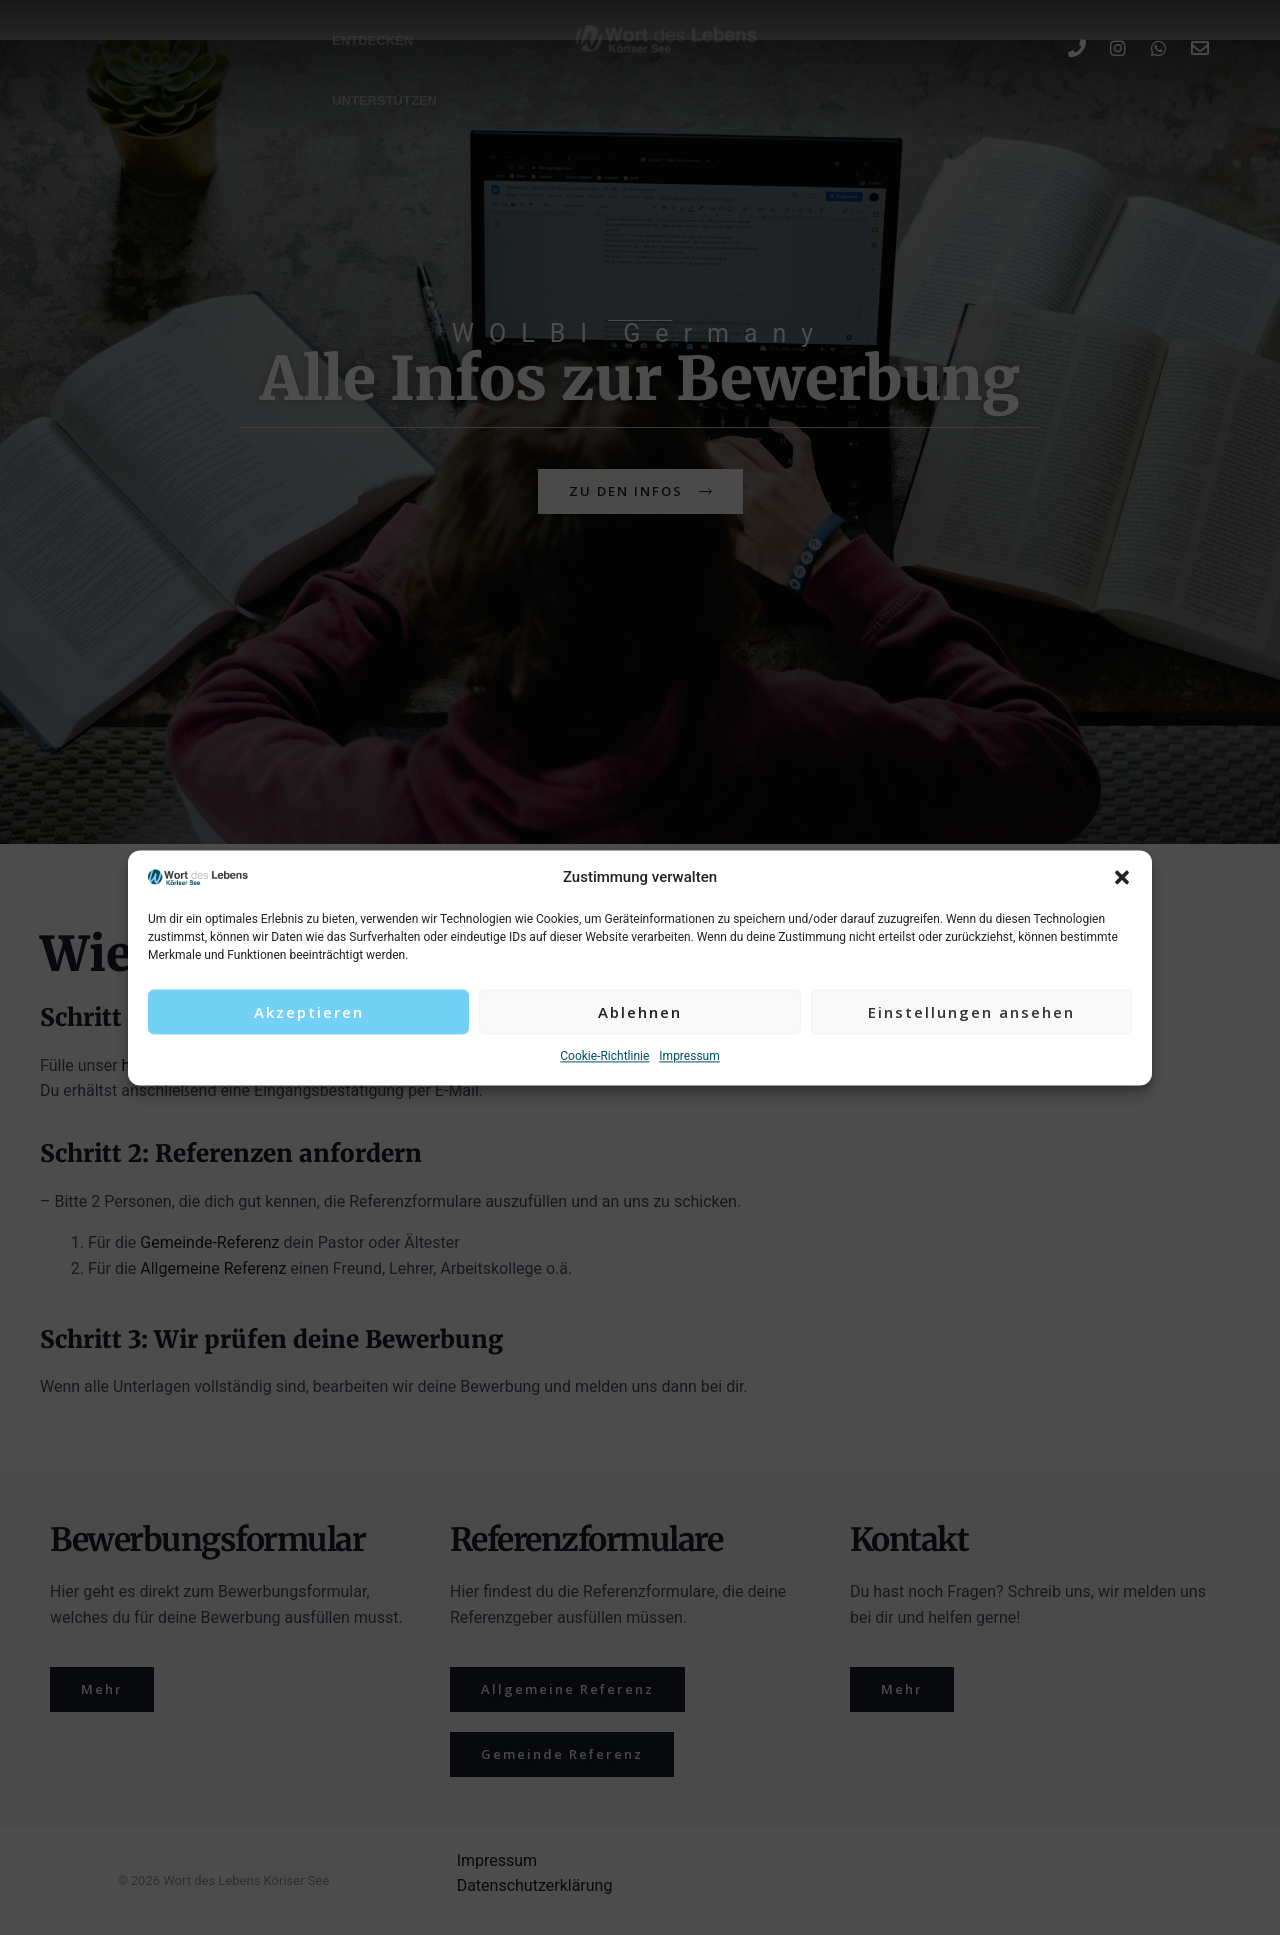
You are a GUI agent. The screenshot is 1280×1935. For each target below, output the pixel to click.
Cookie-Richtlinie (604, 1057)
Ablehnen (640, 1012)
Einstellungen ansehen (971, 1012)
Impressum (689, 1057)
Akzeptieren (309, 1012)
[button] (1122, 878)
